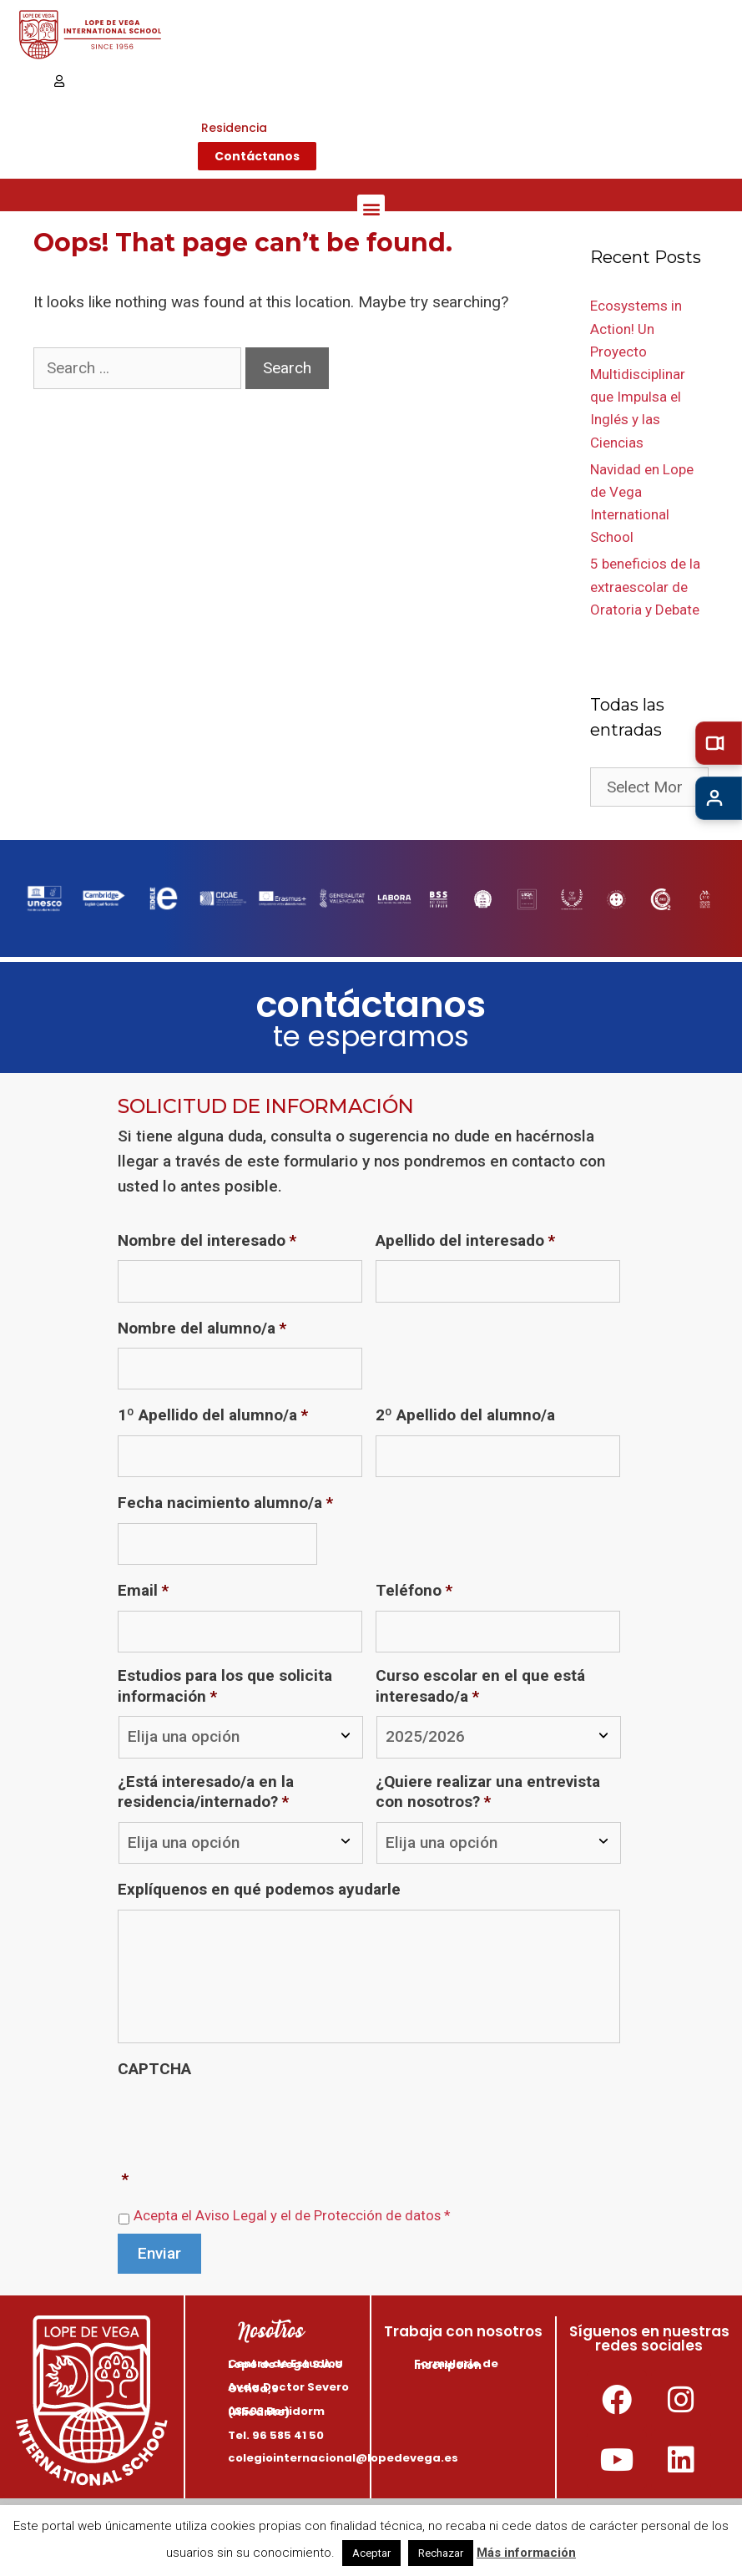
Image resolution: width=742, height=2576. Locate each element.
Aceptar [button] (371, 2553)
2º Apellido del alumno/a (465, 1415)
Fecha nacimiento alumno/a (225, 1502)
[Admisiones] (718, 798)
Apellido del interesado (465, 1240)
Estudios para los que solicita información (225, 1686)
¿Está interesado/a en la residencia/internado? (206, 1792)
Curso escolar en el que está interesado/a (480, 1686)
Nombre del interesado (207, 1240)
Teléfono (414, 1590)
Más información (526, 2552)
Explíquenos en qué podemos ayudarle (259, 1889)
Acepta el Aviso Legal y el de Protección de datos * (292, 2216)
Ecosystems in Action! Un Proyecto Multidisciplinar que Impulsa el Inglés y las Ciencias (637, 373)
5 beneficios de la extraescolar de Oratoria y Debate (645, 586)
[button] (371, 208)
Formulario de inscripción (456, 2364)
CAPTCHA (154, 2068)
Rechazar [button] (440, 2553)
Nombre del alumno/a (202, 1328)
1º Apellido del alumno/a (213, 1415)
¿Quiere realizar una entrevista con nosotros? (488, 1792)
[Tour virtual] (718, 743)
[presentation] (244, 2120)
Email (143, 1590)
